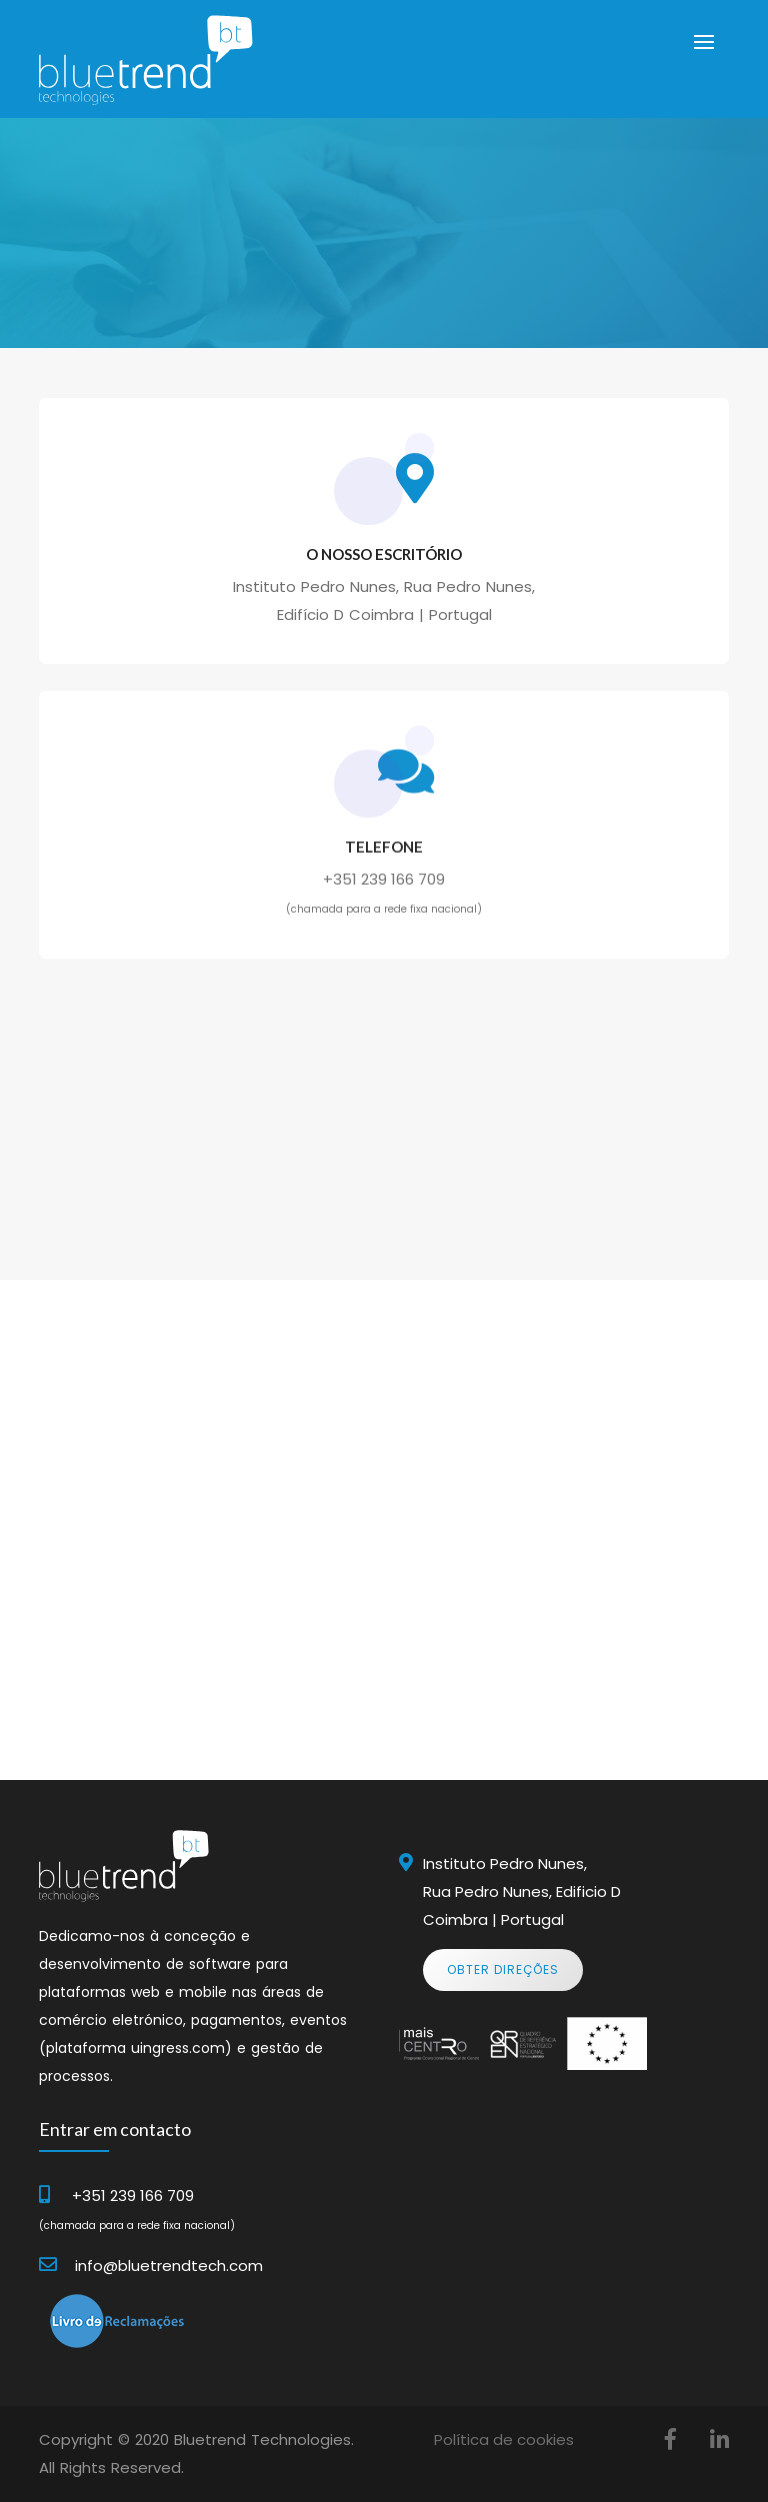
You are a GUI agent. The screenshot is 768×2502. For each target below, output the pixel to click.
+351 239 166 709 (384, 895)
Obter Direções (503, 1969)
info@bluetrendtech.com (169, 2265)
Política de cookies (504, 2439)
